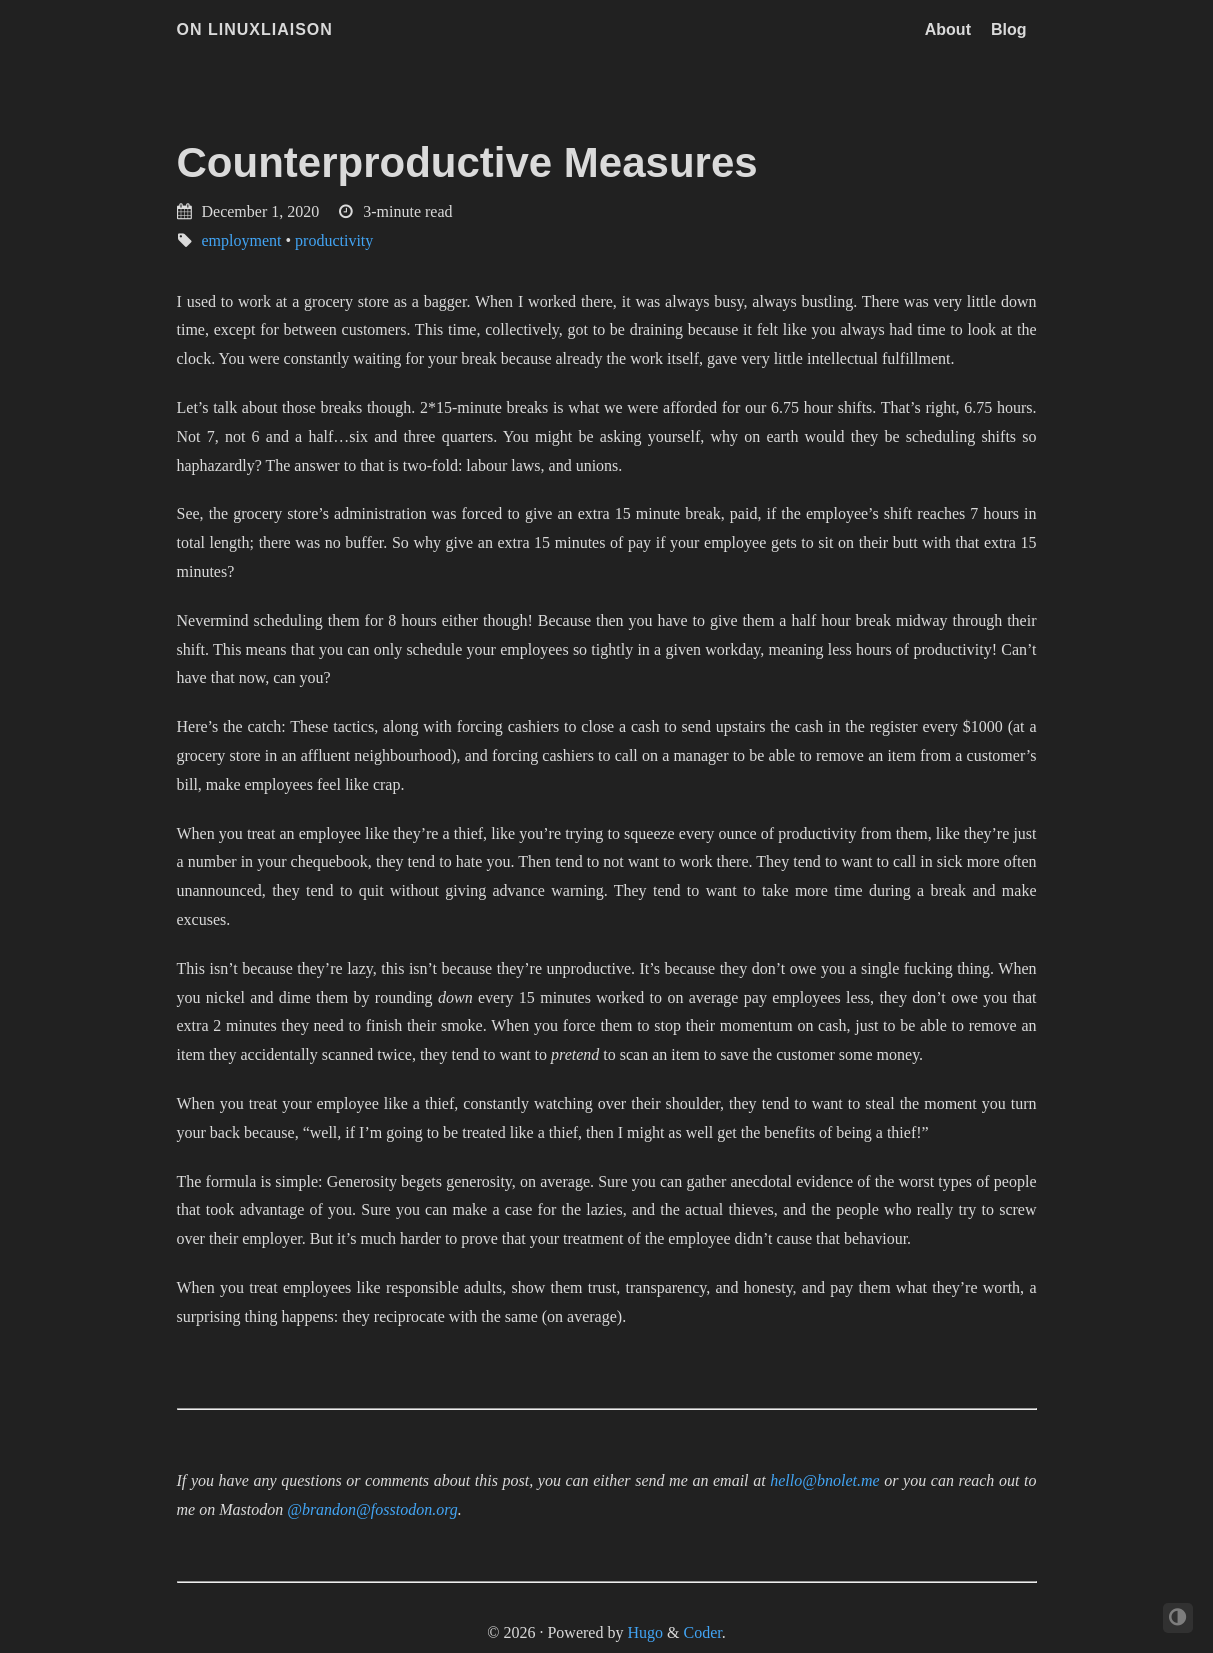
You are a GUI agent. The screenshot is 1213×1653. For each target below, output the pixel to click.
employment (242, 240)
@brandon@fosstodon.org (372, 1509)
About (948, 29)
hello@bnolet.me (824, 1480)
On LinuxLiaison (255, 29)
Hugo (645, 1632)
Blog (1009, 29)
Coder (702, 1632)
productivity (334, 240)
